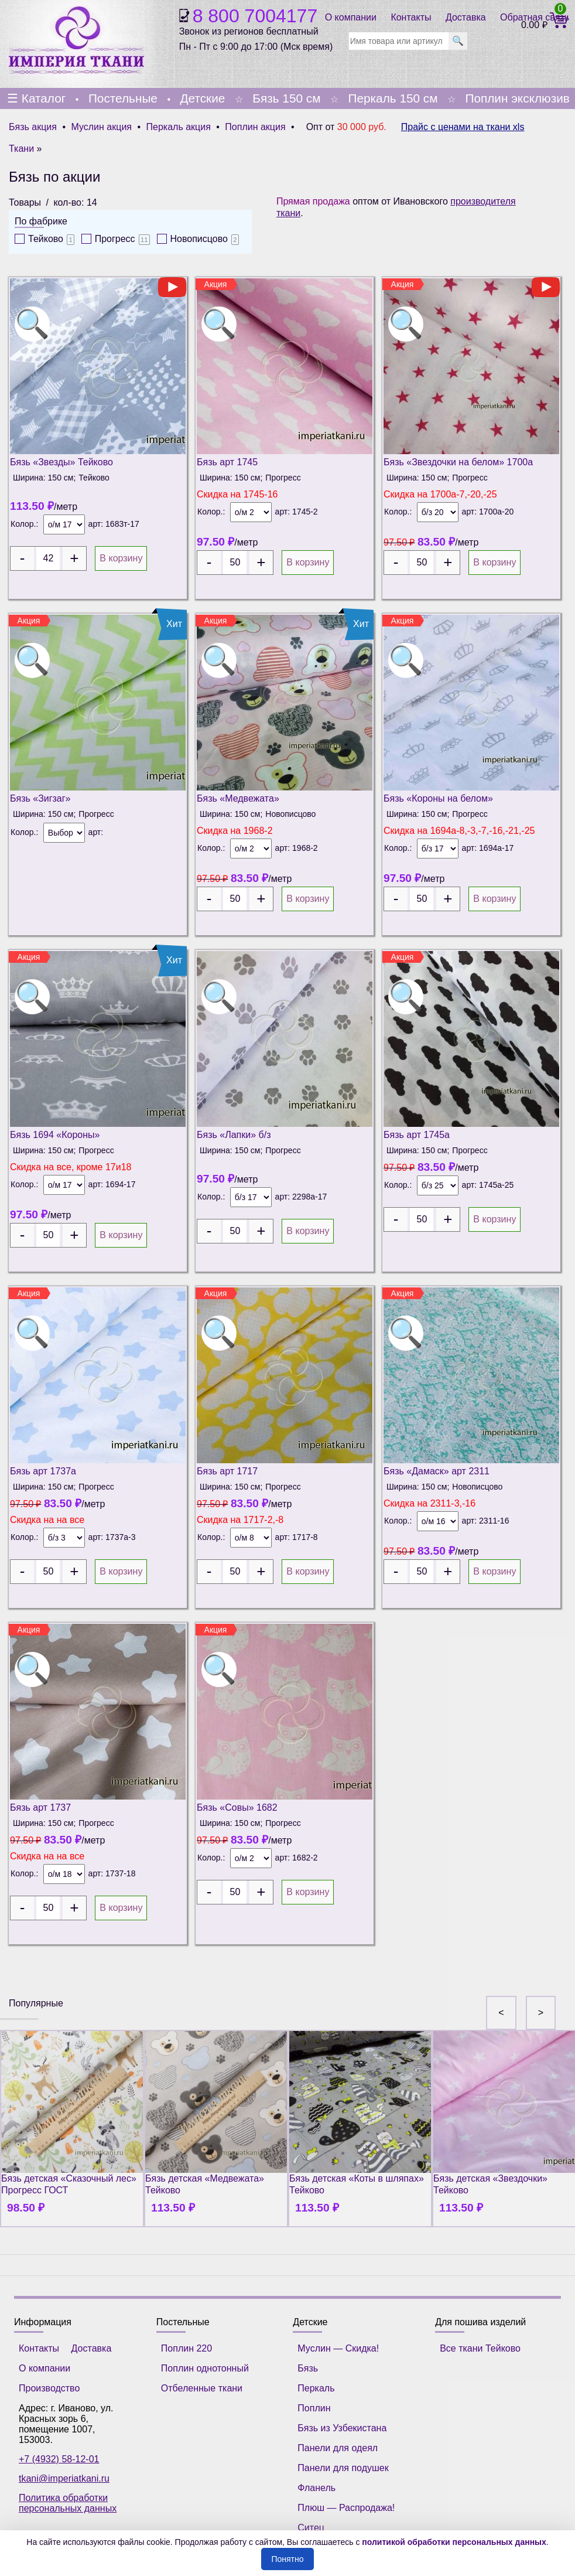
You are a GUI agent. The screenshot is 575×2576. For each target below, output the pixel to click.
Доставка (466, 17)
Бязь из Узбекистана (341, 2428)
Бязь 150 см (286, 98)
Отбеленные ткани (201, 2388)
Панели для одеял (337, 2448)
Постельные (123, 98)
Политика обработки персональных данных (68, 2503)
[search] (399, 41)
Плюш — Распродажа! (346, 2508)
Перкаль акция (178, 127)
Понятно (287, 2559)
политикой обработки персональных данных (454, 2542)
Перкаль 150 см (392, 98)
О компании (351, 17)
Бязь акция (33, 127)
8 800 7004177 (255, 15)
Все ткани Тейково (480, 2348)
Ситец (310, 2528)
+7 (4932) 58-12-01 (59, 2459)
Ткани (21, 149)
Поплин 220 (186, 2348)
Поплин (313, 2408)
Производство (49, 2388)
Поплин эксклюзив (517, 98)
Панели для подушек (342, 2468)
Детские (202, 98)
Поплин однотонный (205, 2368)
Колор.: (24, 524)
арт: (96, 524)
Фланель (316, 2488)
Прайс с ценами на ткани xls (463, 127)
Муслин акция (101, 127)
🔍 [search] (458, 41)
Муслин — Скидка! (338, 2348)
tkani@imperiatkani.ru (64, 2478)
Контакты (411, 17)
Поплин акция (255, 127)
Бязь (307, 2368)
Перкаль (315, 2388)
